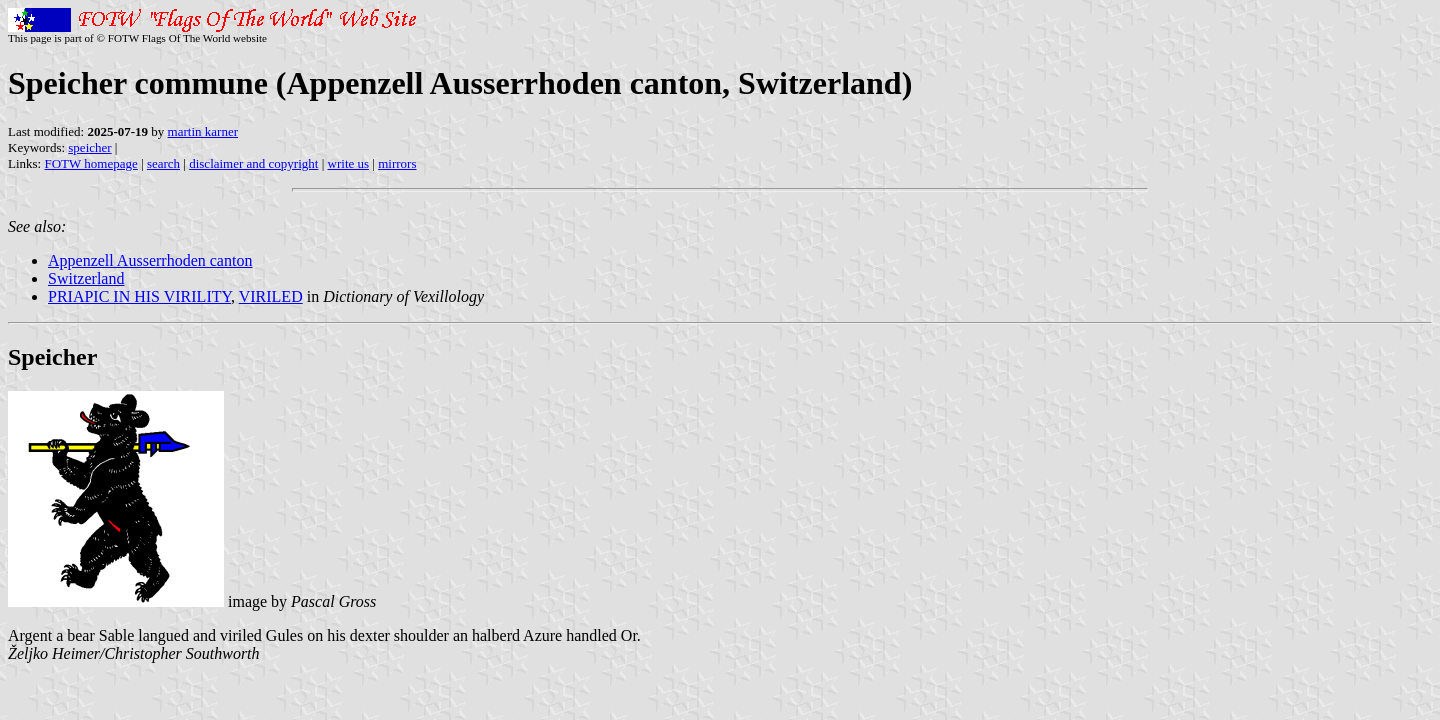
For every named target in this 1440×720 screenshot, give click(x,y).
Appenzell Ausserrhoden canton (150, 260)
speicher (89, 147)
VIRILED (271, 296)
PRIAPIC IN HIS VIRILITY (139, 296)
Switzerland (86, 278)
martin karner (203, 131)
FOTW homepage (90, 163)
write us (349, 163)
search (163, 163)
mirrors (397, 163)
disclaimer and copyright (253, 163)
